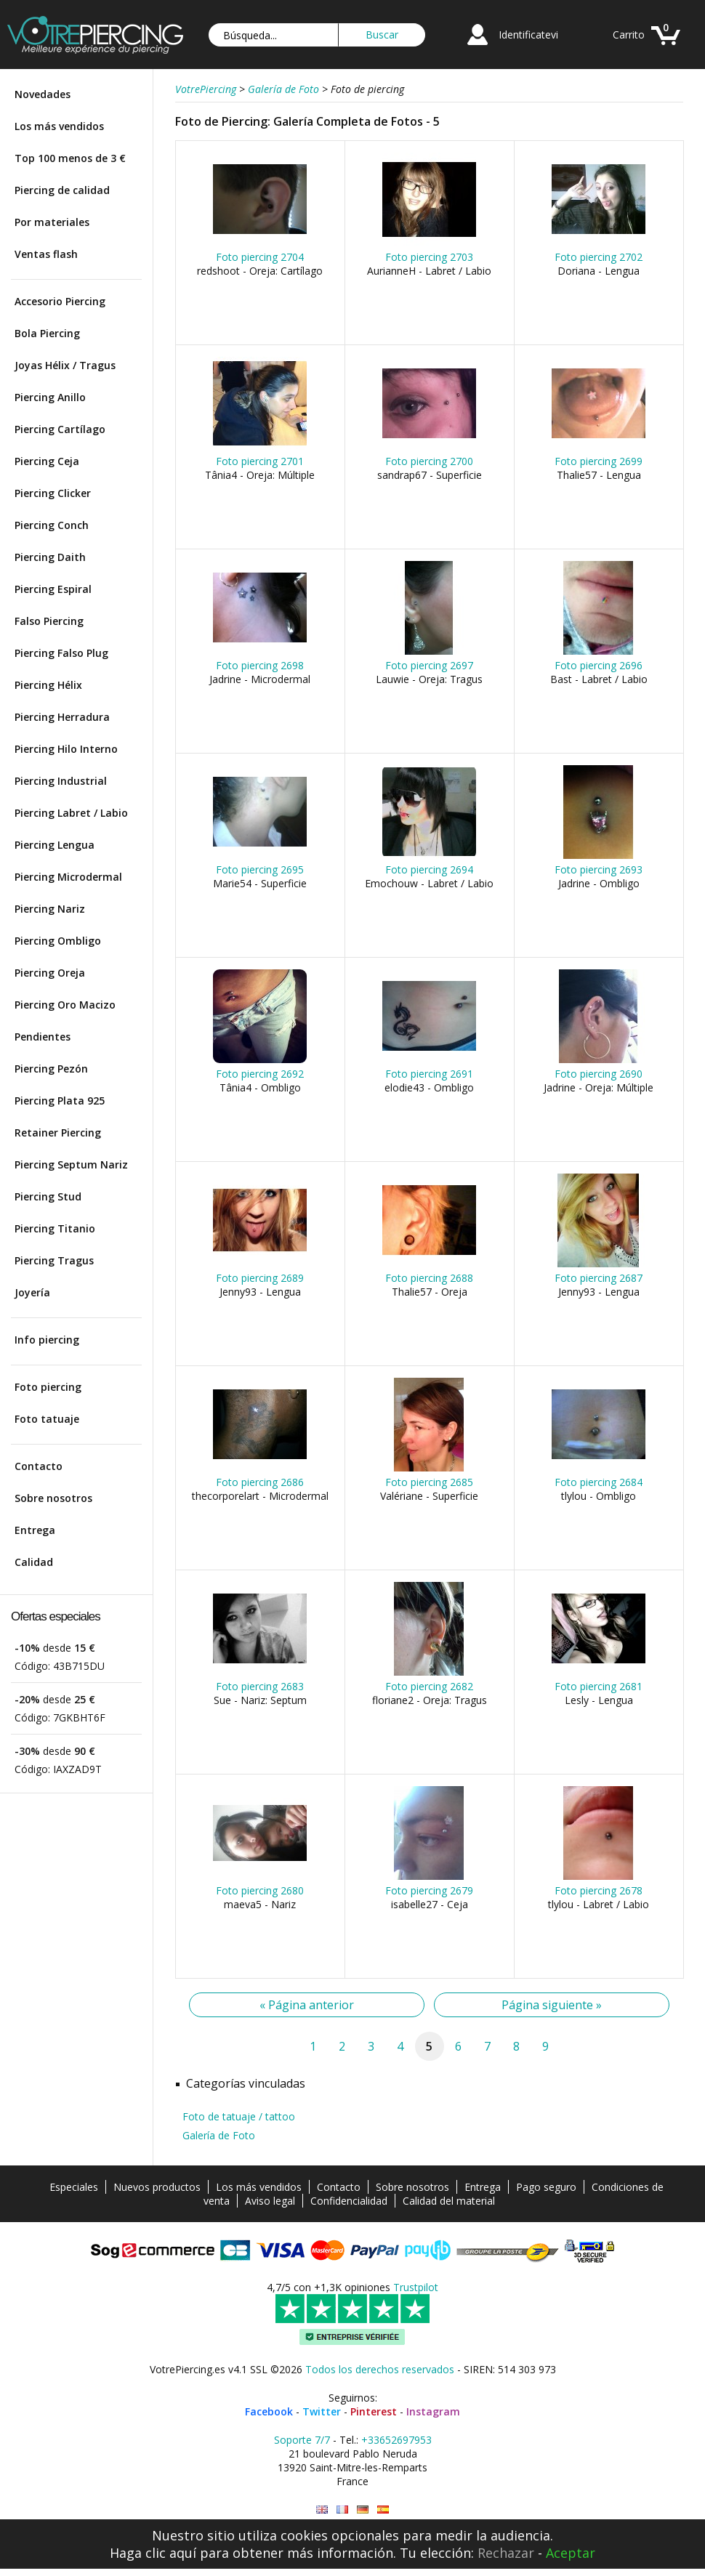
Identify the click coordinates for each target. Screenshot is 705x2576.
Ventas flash (46, 254)
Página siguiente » (551, 2005)
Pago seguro (546, 2187)
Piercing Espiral (53, 589)
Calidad (34, 1562)
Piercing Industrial (61, 781)
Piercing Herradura (62, 717)
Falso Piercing (49, 621)
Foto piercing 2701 (260, 461)
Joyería (32, 1292)
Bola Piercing (47, 333)
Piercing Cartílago (60, 429)
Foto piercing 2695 (260, 869)
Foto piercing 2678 (598, 1890)
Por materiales (52, 222)
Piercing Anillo (50, 397)
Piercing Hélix (48, 685)
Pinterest (373, 2411)
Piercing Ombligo (58, 941)
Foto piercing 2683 (260, 1686)
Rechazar (506, 2552)
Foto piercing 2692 (260, 1074)
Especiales (73, 2187)
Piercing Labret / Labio (71, 813)
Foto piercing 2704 (260, 257)
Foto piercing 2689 (260, 1278)
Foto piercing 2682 (429, 1686)
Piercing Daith (50, 557)
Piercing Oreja (50, 973)
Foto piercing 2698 (260, 665)
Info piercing (47, 1339)
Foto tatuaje (47, 1419)
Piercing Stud (48, 1196)
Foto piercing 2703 (429, 257)
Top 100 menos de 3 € (70, 158)
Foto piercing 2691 (429, 1074)
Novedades (42, 94)
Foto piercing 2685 (429, 1482)
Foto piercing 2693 (598, 869)
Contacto (39, 1466)
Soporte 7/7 (302, 2440)
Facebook (269, 2411)
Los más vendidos (59, 126)
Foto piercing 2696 (598, 665)
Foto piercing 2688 (429, 1278)
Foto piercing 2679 (429, 1890)
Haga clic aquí (153, 2552)
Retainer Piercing (58, 1132)
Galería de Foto (218, 2135)
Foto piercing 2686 (260, 1482)
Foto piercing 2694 (429, 869)
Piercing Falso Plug (61, 653)
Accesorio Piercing (60, 301)
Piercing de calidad (62, 190)
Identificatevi (528, 34)
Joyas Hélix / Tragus (65, 365)
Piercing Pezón (51, 1068)
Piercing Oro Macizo (65, 1005)
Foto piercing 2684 (598, 1482)
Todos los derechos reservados (379, 2369)
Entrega (35, 1530)
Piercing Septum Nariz (71, 1164)
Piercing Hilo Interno (66, 749)
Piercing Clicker (53, 493)
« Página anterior (306, 2005)
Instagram (433, 2411)
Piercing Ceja (47, 461)
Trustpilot (415, 2287)
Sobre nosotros (53, 1498)
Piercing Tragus (54, 1260)
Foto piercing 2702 (598, 257)
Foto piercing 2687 (598, 1278)
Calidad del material (449, 2201)
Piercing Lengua (54, 845)
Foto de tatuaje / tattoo (238, 2116)
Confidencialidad (348, 2201)
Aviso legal (270, 2201)
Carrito (629, 34)
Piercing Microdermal (68, 877)
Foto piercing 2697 (429, 665)
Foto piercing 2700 (429, 461)
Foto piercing (48, 1387)
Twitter (321, 2411)
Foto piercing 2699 (598, 461)
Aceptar (570, 2552)
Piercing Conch (52, 525)
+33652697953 (396, 2440)
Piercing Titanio (55, 1228)
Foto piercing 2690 (598, 1074)
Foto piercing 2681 (598, 1686)
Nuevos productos (157, 2187)
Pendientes (42, 1036)
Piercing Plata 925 (60, 1100)
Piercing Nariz (50, 909)
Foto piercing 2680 (260, 1890)
